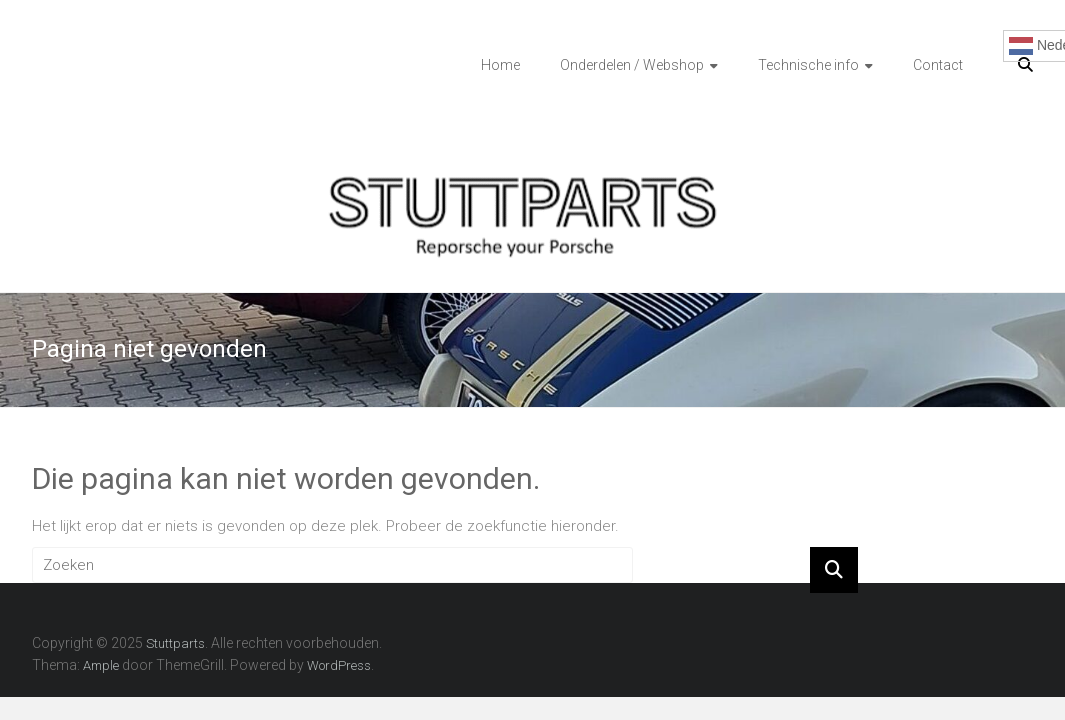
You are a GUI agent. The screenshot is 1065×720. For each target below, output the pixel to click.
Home (500, 65)
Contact (938, 65)
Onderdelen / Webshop (632, 65)
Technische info (808, 65)
